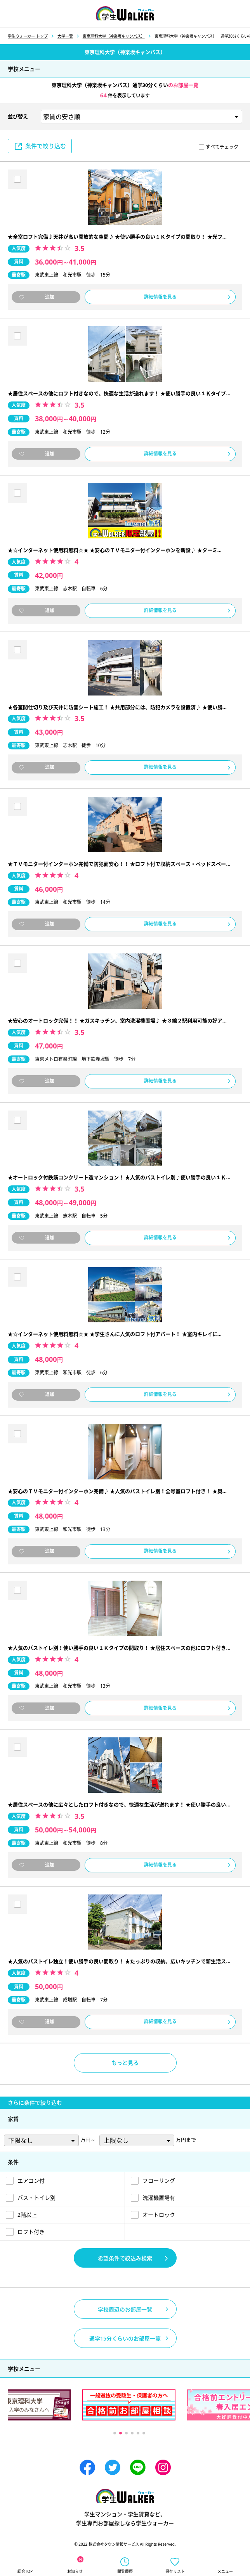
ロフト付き (31, 2231)
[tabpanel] (128, 2404)
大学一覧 (65, 36)
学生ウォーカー (125, 2496)
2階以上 (27, 2214)
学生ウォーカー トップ (28, 36)
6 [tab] (143, 2433)
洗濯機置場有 (158, 2197)
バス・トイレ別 (36, 2197)
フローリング (158, 2180)
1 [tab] (114, 2433)
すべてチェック (222, 147)
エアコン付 (31, 2180)
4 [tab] (132, 2433)
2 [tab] (120, 2433)
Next (199, 2433)
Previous (58, 2433)
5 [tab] (138, 2433)
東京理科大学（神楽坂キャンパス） (114, 36)
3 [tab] (126, 2433)
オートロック (158, 2214)
